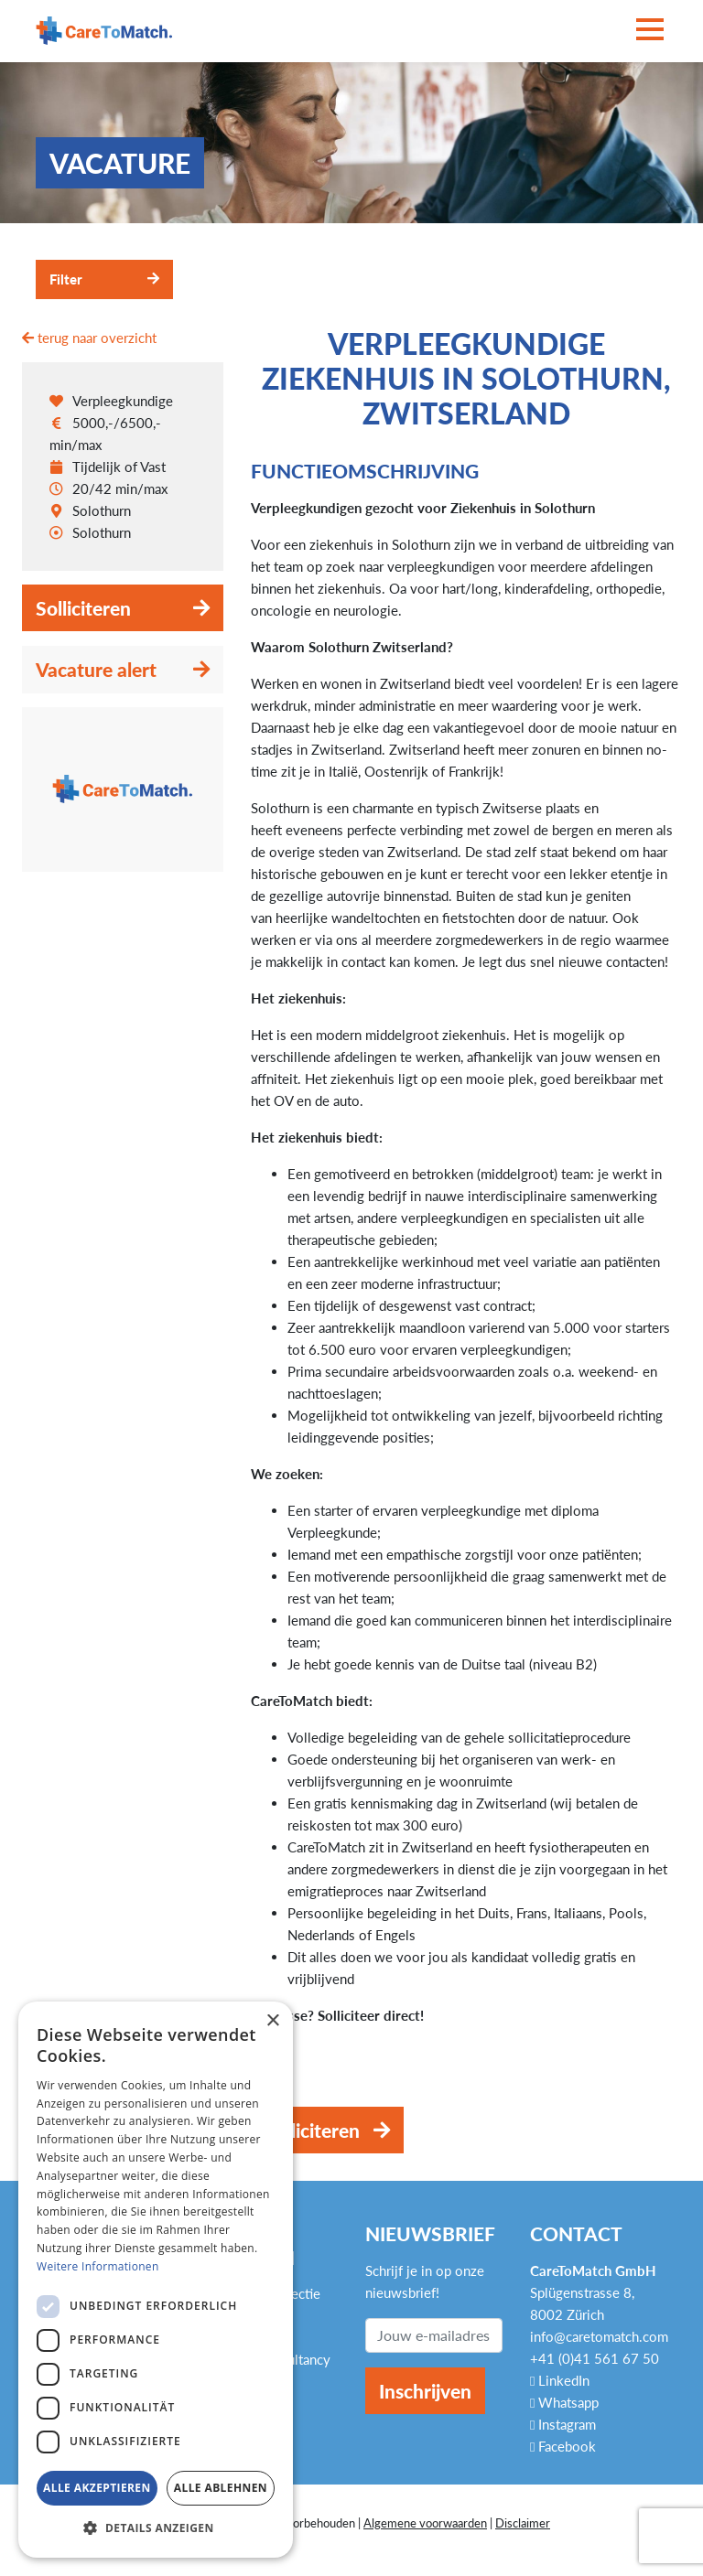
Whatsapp (564, 2402)
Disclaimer (522, 2523)
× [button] (272, 2021)
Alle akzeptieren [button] (97, 2488)
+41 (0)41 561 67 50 (594, 2358)
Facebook (563, 2446)
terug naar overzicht (89, 337)
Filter (65, 279)
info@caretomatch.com (599, 2336)
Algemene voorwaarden (425, 2523)
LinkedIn (559, 2380)
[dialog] (155, 2280)
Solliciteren (83, 607)
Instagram (563, 2424)
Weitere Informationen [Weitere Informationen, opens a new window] (98, 2266)
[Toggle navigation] (650, 30)
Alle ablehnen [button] (220, 2488)
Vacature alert (96, 669)
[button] (156, 2528)
